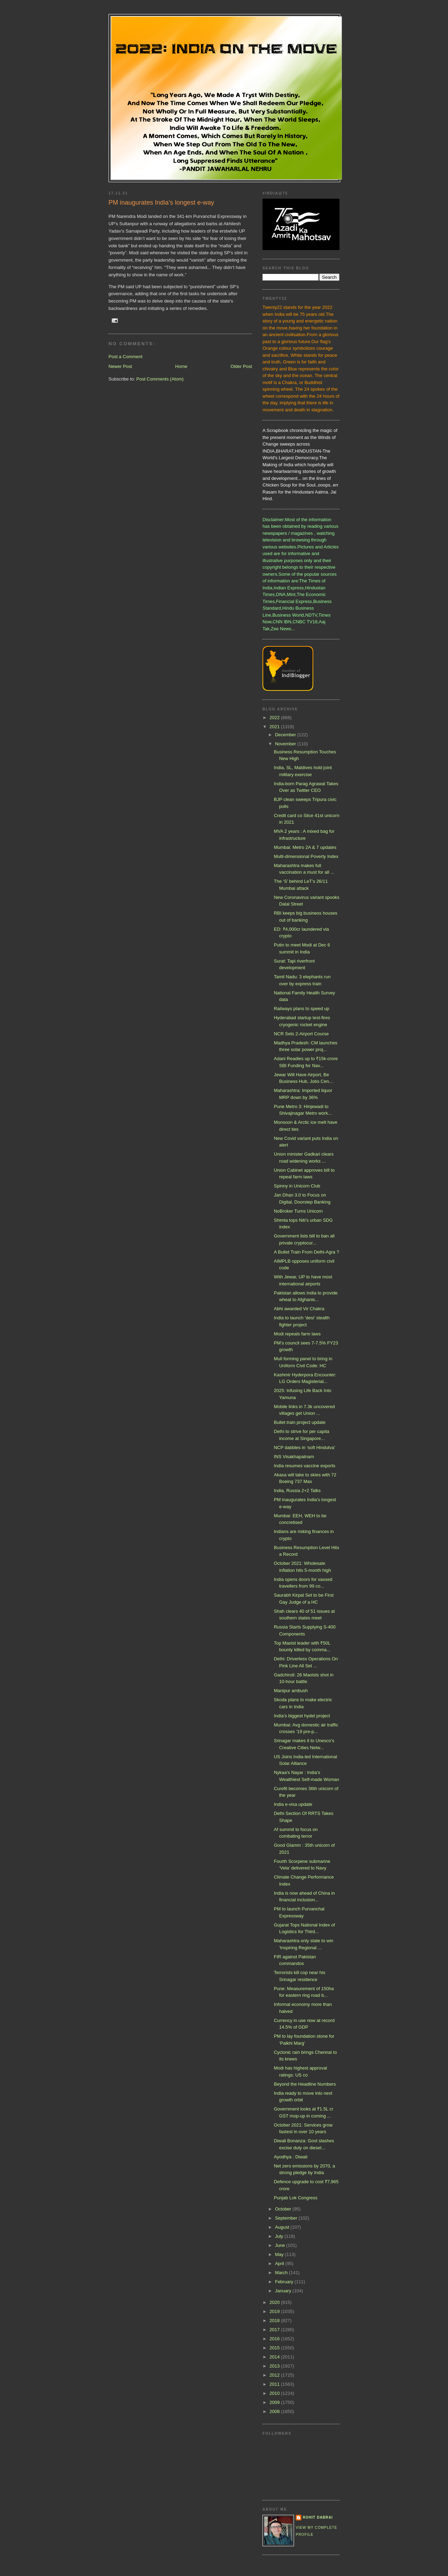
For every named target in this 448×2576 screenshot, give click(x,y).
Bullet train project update (299, 1422)
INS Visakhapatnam (294, 1456)
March (282, 2272)
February (285, 2281)
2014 (275, 2356)
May (280, 2254)
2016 (275, 2338)
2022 (275, 717)
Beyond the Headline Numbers (305, 2084)
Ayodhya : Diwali (290, 2156)
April (280, 2263)
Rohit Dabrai (318, 2517)
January (284, 2290)
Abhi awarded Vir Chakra (299, 1308)
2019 (275, 2311)
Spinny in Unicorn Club (297, 1185)
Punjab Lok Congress (295, 2197)
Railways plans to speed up (301, 1008)
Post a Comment (125, 356)
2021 (275, 726)
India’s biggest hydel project (302, 1715)
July (280, 2236)
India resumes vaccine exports (304, 1465)
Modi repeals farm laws (297, 1333)
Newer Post (120, 366)
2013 (275, 2366)
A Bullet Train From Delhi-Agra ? (306, 1252)
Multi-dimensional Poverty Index (306, 856)
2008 (275, 2411)
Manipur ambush (291, 1690)
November (286, 743)
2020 (275, 2302)
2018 (275, 2320)
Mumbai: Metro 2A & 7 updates (305, 847)
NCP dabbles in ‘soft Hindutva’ (304, 1447)
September (287, 2218)
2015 (275, 2347)
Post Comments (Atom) (160, 379)
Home (181, 366)
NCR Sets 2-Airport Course (301, 1033)
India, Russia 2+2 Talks (297, 1490)
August (282, 2227)
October (284, 2209)
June (280, 2245)
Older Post (241, 366)
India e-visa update (293, 1804)
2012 (275, 2375)
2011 (275, 2384)
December (286, 734)
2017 (275, 2329)
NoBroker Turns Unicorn (298, 1211)
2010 (275, 2393)
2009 (275, 2402)
